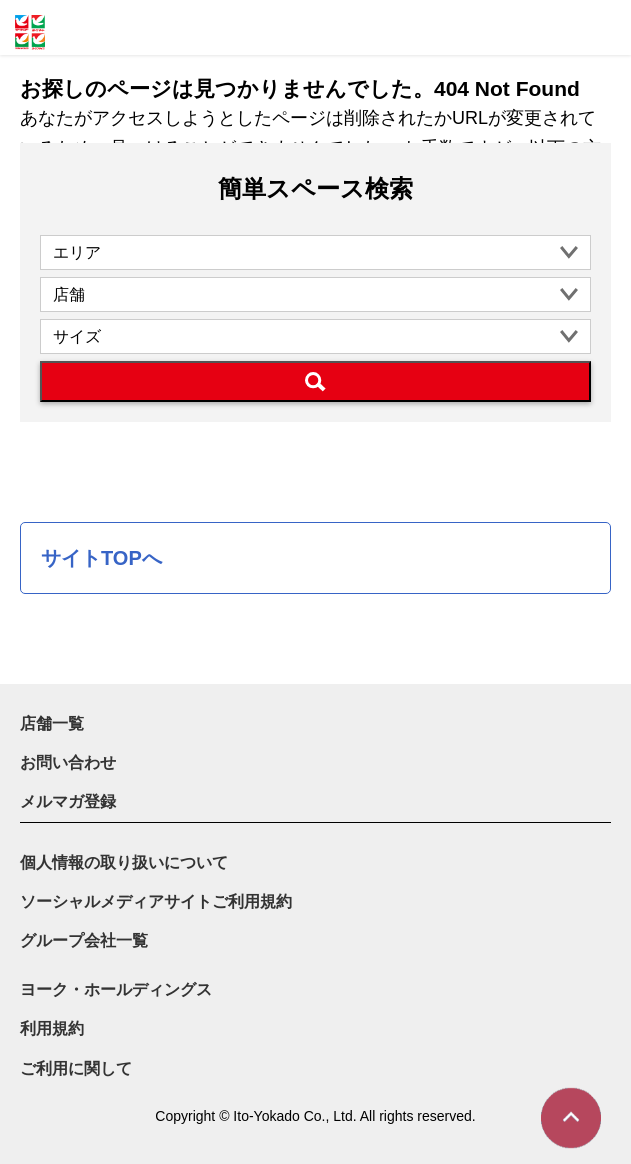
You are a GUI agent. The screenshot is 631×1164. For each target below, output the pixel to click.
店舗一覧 (52, 723)
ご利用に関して (76, 1068)
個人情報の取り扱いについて (124, 862)
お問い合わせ (68, 762)
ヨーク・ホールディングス (116, 989)
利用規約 (52, 1028)
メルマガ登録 (68, 801)
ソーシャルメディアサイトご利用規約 (156, 901)
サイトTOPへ (101, 558)
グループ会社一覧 (84, 940)
